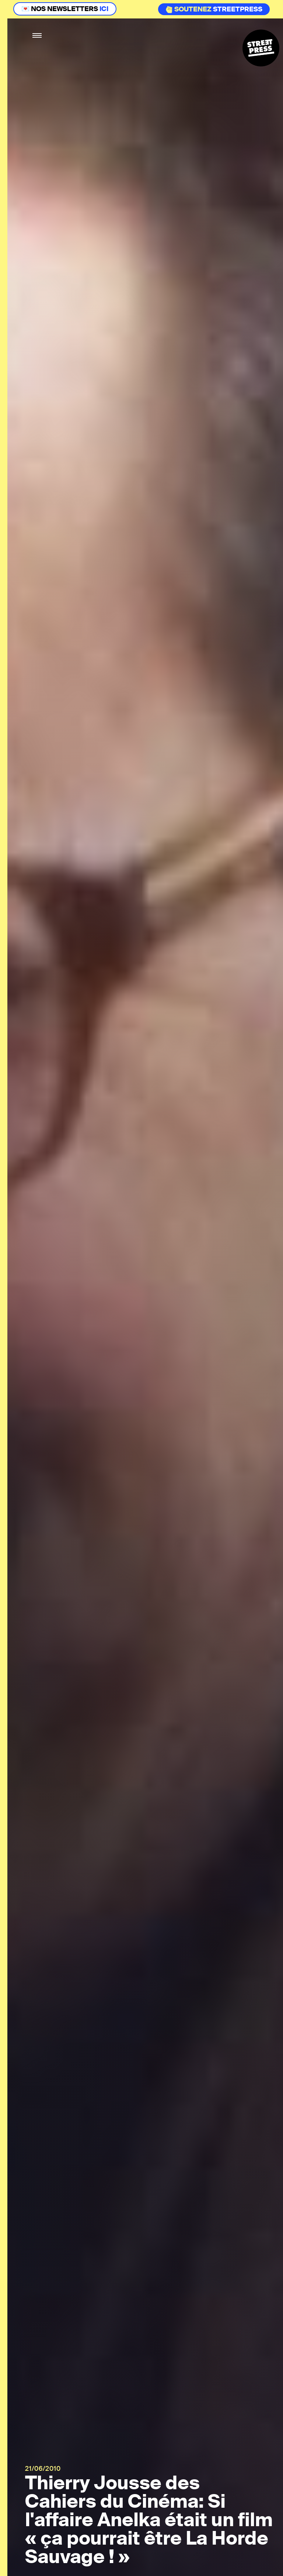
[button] (37, 36)
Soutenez (188, 9)
